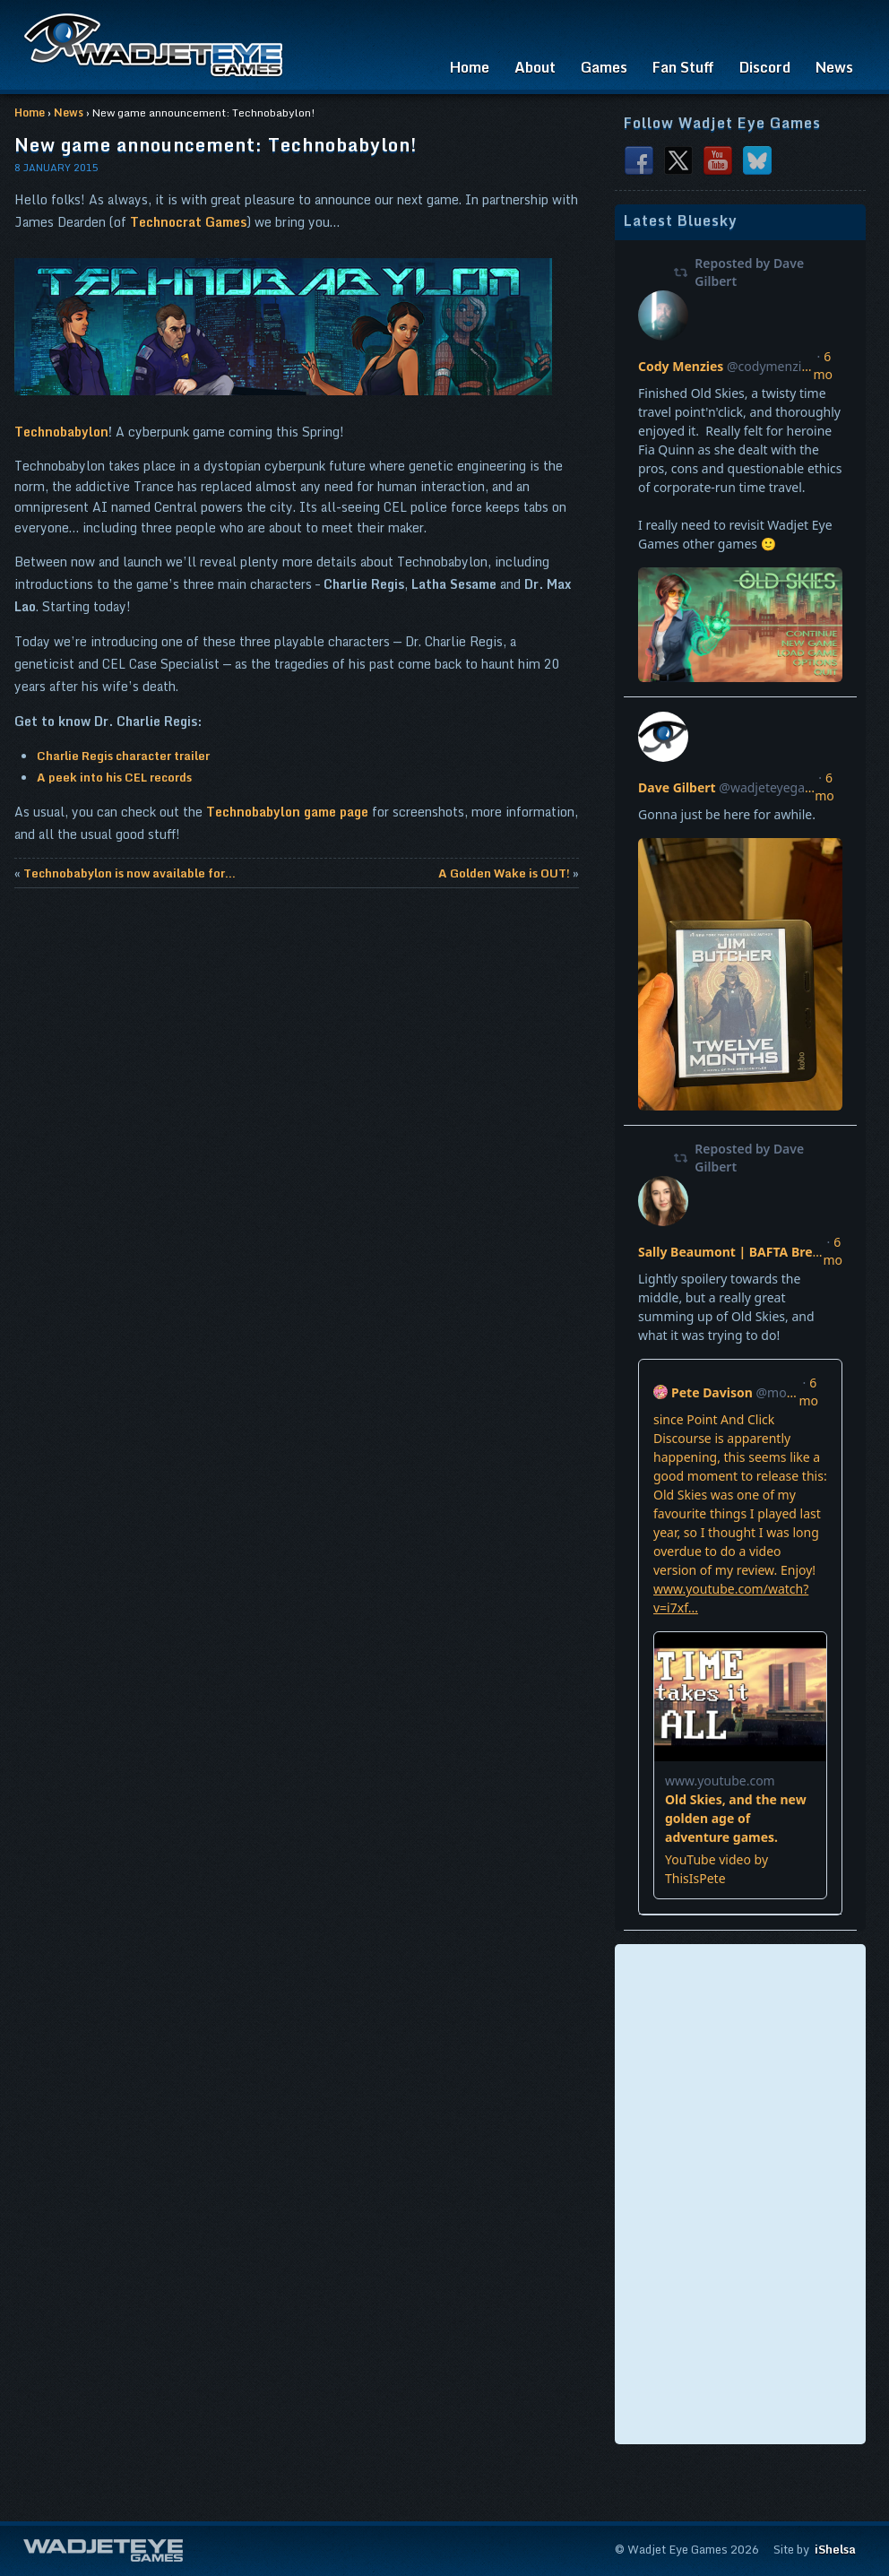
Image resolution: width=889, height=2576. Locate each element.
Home (469, 67)
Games (604, 67)
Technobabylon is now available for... (129, 873)
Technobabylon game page (287, 811)
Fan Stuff (683, 67)
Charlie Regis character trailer (123, 755)
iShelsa (835, 2549)
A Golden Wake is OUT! (504, 873)
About (535, 67)
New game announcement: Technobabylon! (216, 145)
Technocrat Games (188, 222)
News (834, 67)
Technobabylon (61, 431)
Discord (764, 67)
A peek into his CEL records (114, 777)
